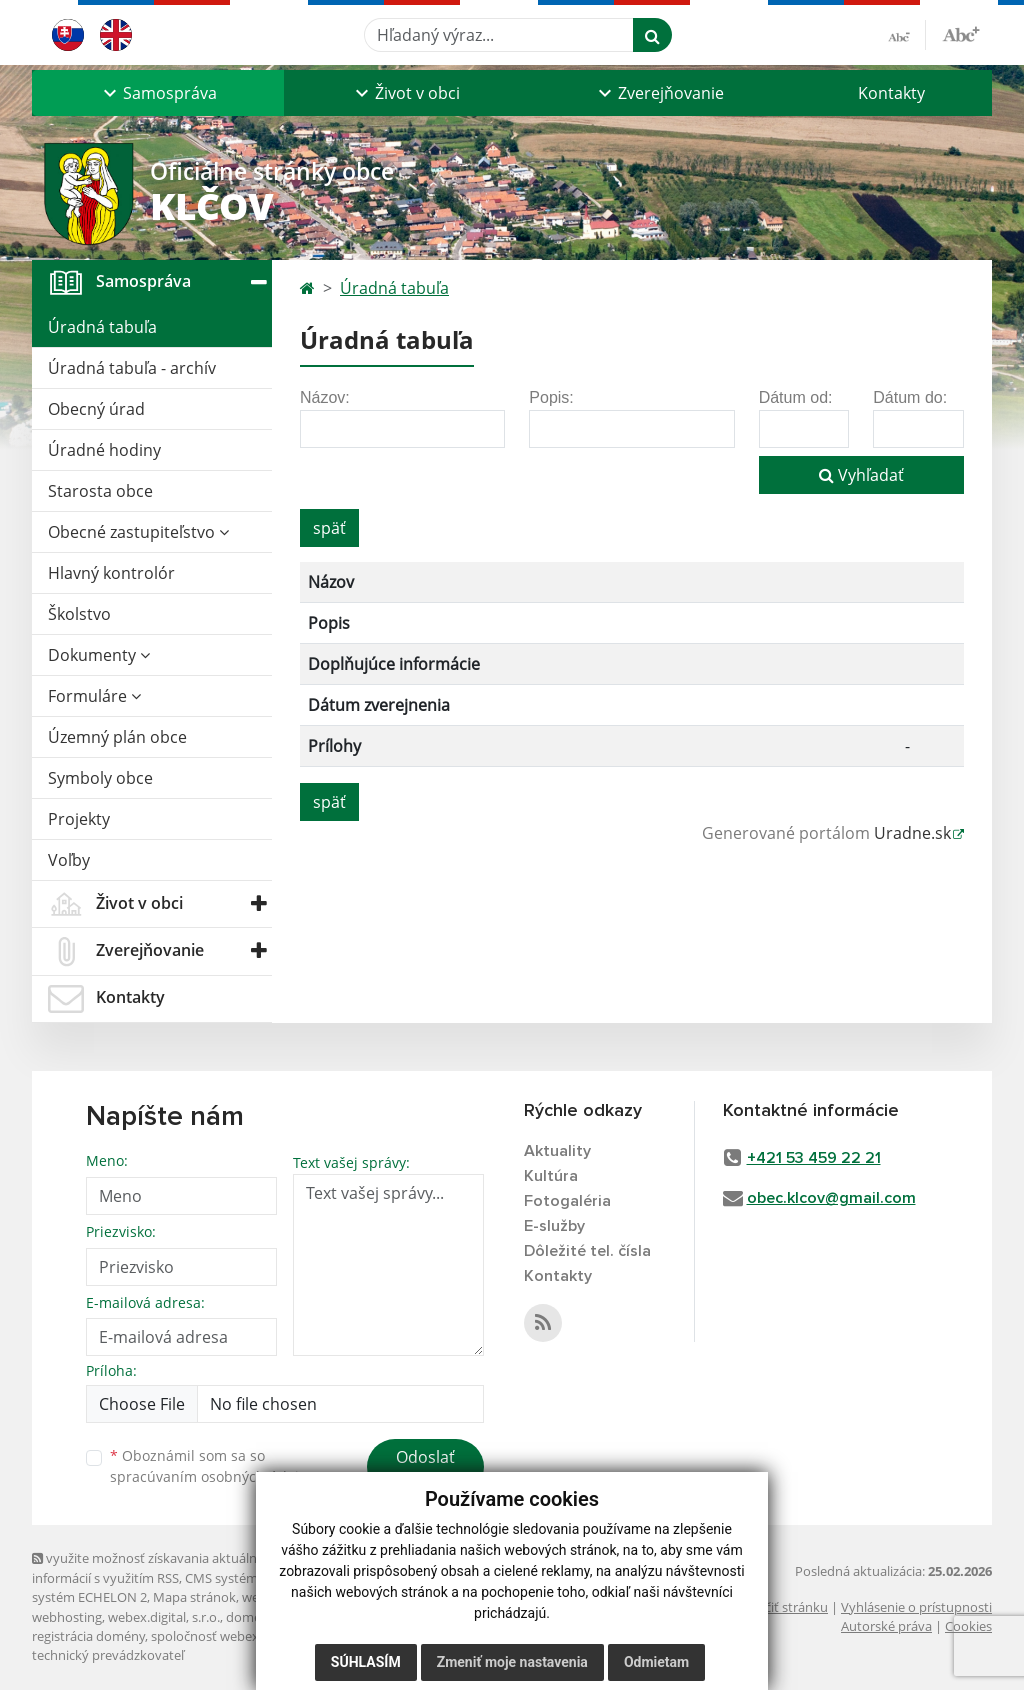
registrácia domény (88, 1636)
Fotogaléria (567, 1201)
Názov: (325, 397)
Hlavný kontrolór (111, 573)
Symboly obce (100, 778)
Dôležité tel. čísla (587, 1251)
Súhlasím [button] (366, 1662)
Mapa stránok (194, 1597)
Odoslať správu (425, 1469)
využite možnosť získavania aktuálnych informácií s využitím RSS (155, 1567)
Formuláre (94, 696)
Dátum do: (910, 397)
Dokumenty (99, 655)
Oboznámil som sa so (212, 1466)
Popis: (551, 397)
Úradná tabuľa (102, 327)
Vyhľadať (861, 475)
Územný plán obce (117, 737)
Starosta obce (100, 491)
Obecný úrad (96, 409)
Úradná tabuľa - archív (132, 368)
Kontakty (891, 93)
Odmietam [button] (656, 1662)
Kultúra (551, 1176)
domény (250, 1617)
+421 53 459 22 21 (814, 1158)
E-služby (554, 1226)
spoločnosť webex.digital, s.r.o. (241, 1636)
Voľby (69, 860)
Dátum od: (796, 397)
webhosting (67, 1617)
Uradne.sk (912, 833)
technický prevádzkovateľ (108, 1655)
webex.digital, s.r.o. (164, 1617)
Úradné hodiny (104, 450)
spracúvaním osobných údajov (212, 1476)
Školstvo (79, 614)
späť (329, 528)
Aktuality (557, 1151)
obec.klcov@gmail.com (831, 1198)
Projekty (79, 819)
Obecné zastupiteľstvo (138, 532)
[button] (158, 93)
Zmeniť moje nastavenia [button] (512, 1662)
